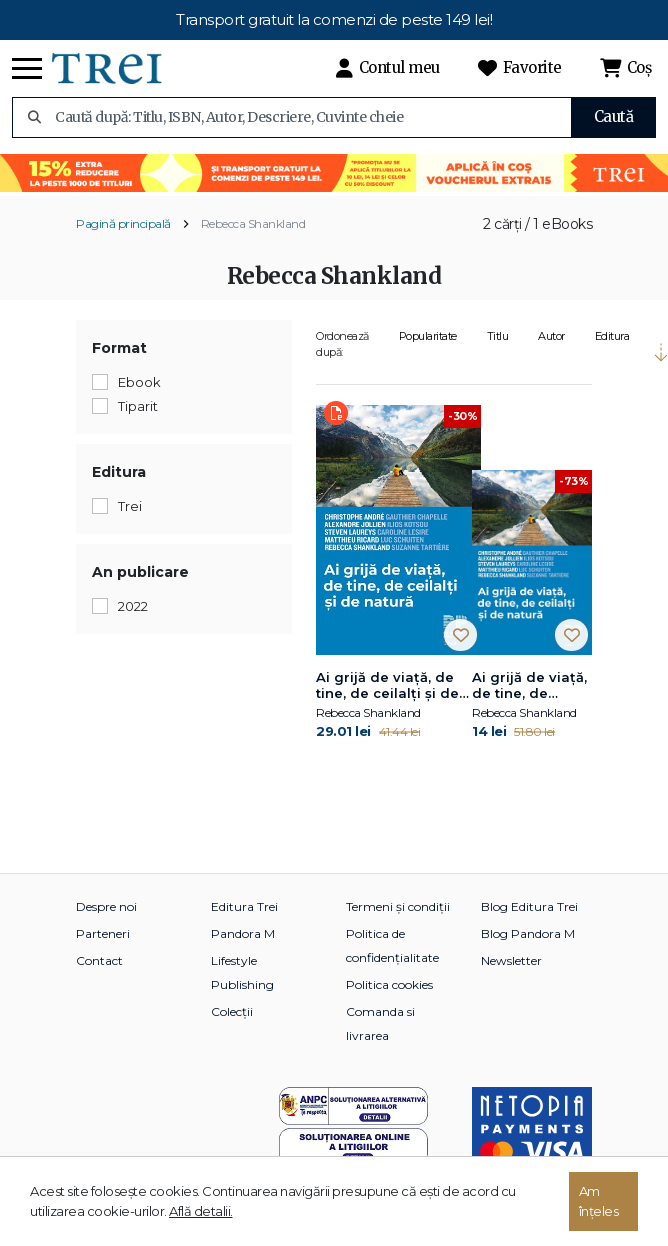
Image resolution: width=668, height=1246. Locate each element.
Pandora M (243, 933)
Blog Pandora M (528, 933)
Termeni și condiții (398, 906)
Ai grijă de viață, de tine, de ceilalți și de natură (387, 686)
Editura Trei (244, 906)
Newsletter (511, 960)
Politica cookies (389, 984)
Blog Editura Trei (529, 906)
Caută (614, 116)
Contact (99, 960)
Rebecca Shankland (253, 223)
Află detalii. (201, 1211)
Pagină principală (123, 223)
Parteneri (103, 933)
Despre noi (106, 906)
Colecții (232, 1011)
